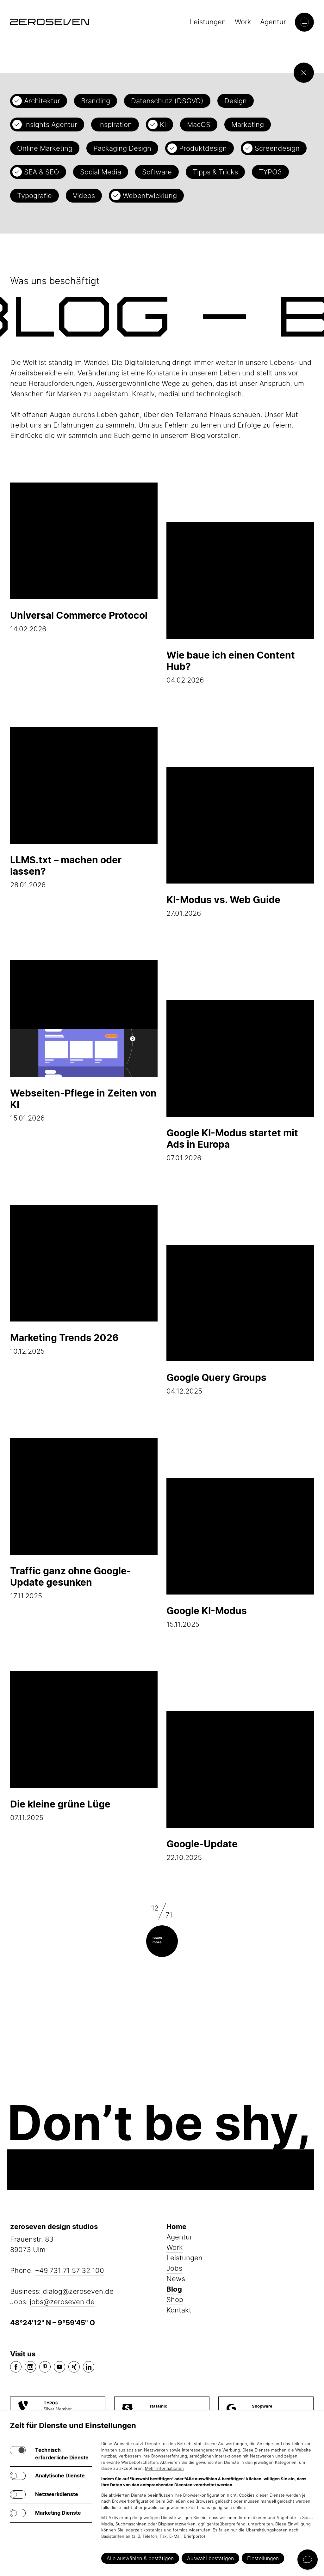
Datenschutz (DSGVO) (167, 101)
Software (157, 172)
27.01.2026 (240, 842)
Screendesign (277, 148)
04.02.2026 (240, 603)
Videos (84, 195)
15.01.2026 (84, 1041)
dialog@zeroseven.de (78, 2291)
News (175, 2279)
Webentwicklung (150, 195)
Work (243, 22)
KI (163, 124)
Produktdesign (203, 148)
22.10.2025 (240, 1786)
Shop (174, 2299)
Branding (95, 101)
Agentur (273, 22)
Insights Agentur (50, 124)
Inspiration (115, 124)
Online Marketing (44, 148)
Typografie (34, 195)
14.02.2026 (84, 558)
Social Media (100, 172)
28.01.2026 (84, 808)
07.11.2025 (84, 1746)
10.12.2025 (84, 1280)
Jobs (174, 2268)
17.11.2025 (84, 1519)
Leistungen (208, 22)
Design (235, 101)
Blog (174, 2289)
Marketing (247, 124)
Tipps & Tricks (215, 172)
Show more (157, 1940)
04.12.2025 (240, 1320)
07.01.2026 (240, 1081)
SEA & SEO (41, 172)
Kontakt (178, 2310)
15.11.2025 (240, 1553)
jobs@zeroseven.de (62, 2302)
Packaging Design (122, 148)
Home (176, 2226)
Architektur (42, 101)
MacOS (198, 124)
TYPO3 (270, 172)
